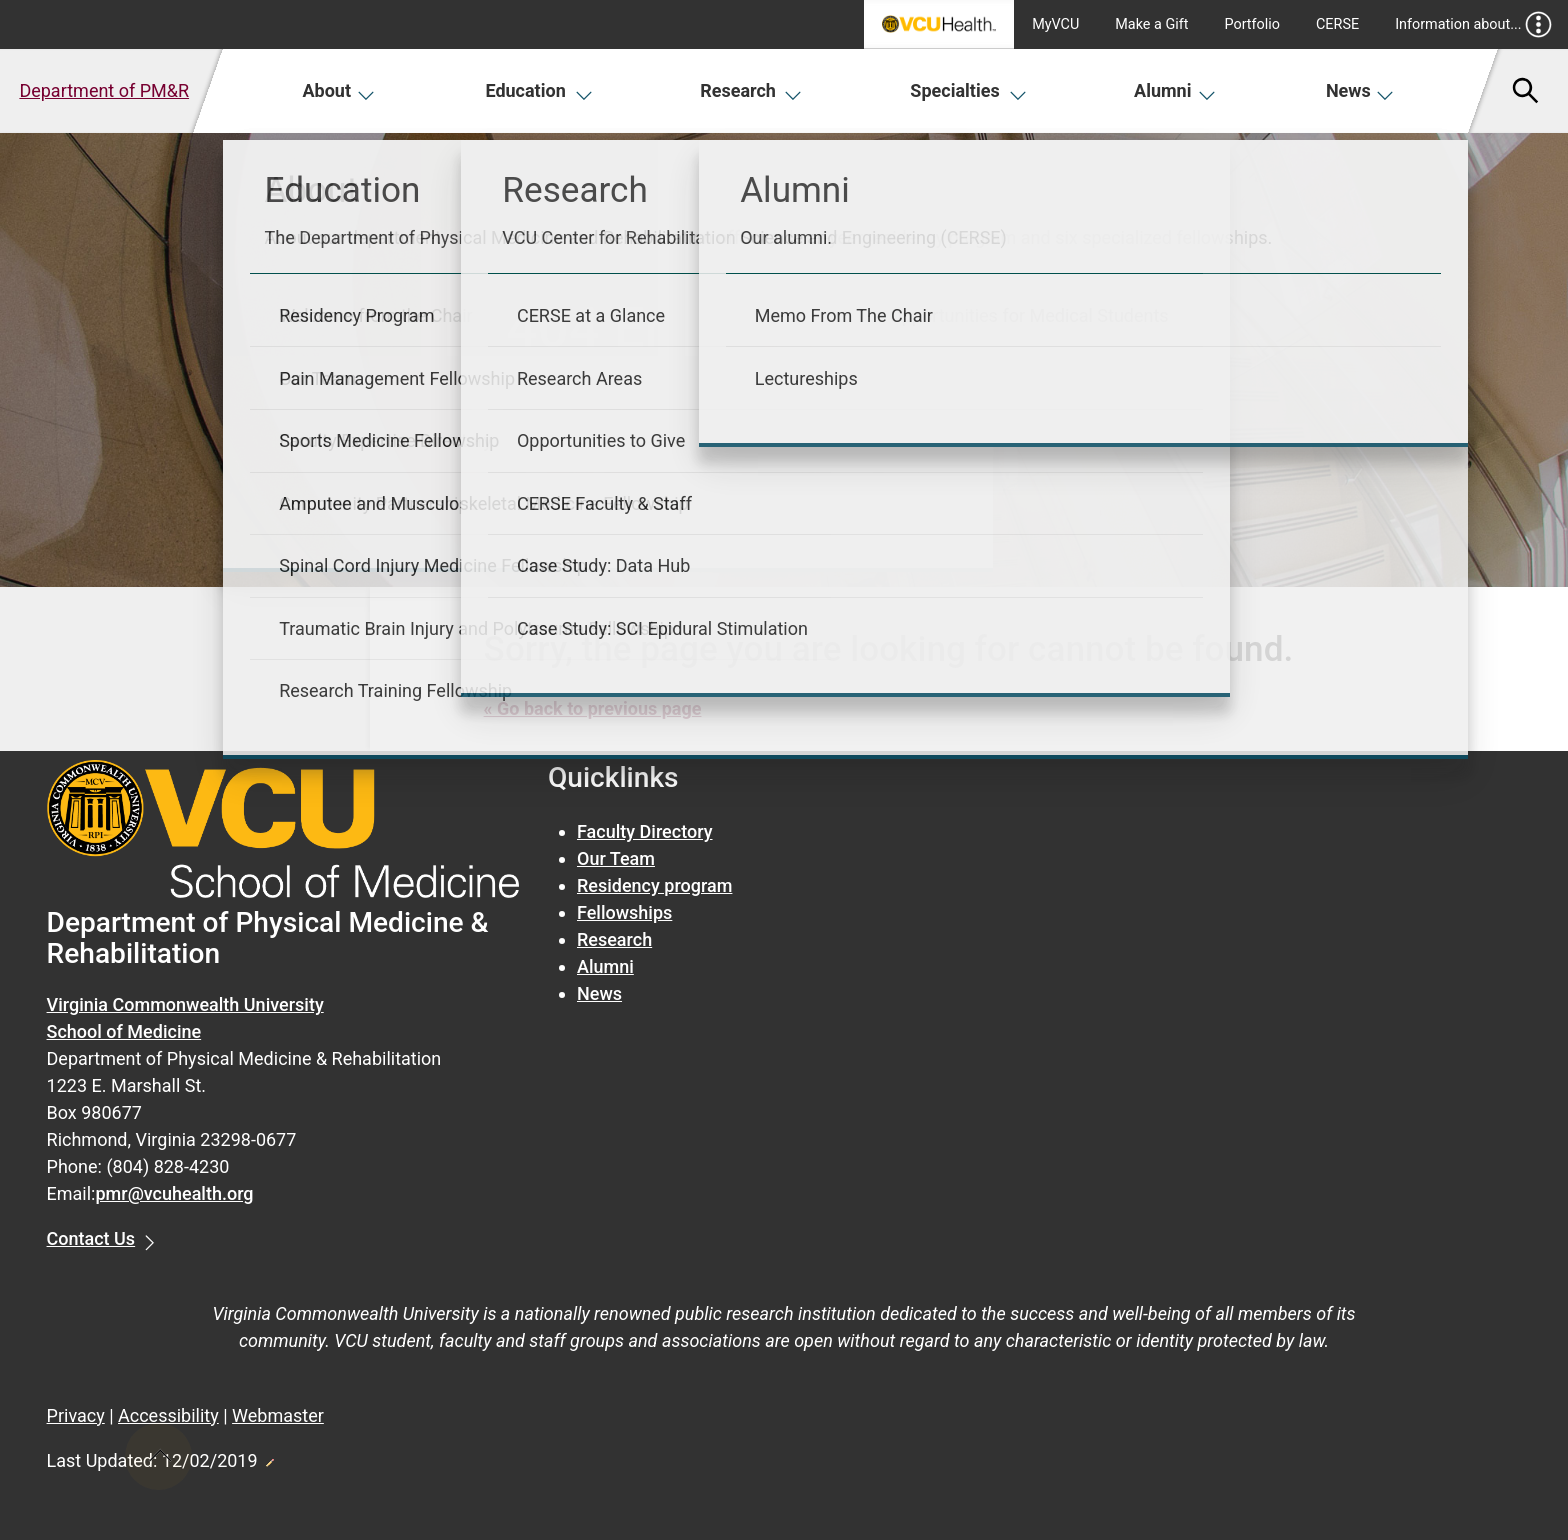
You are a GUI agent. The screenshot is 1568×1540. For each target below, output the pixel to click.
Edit (269, 1457)
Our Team (616, 858)
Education (538, 90)
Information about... (1473, 24)
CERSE (1337, 24)
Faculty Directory (645, 831)
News (1360, 90)
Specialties (968, 90)
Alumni (1175, 90)
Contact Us (91, 1238)
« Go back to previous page (593, 708)
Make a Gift (1151, 24)
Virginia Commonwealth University (185, 1004)
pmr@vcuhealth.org (174, 1193)
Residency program (654, 885)
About (338, 90)
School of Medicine (124, 1031)
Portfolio (1252, 24)
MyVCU (1055, 24)
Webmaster (278, 1415)
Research (751, 90)
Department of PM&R (104, 90)
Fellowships (624, 912)
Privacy (76, 1415)
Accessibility (168, 1415)
